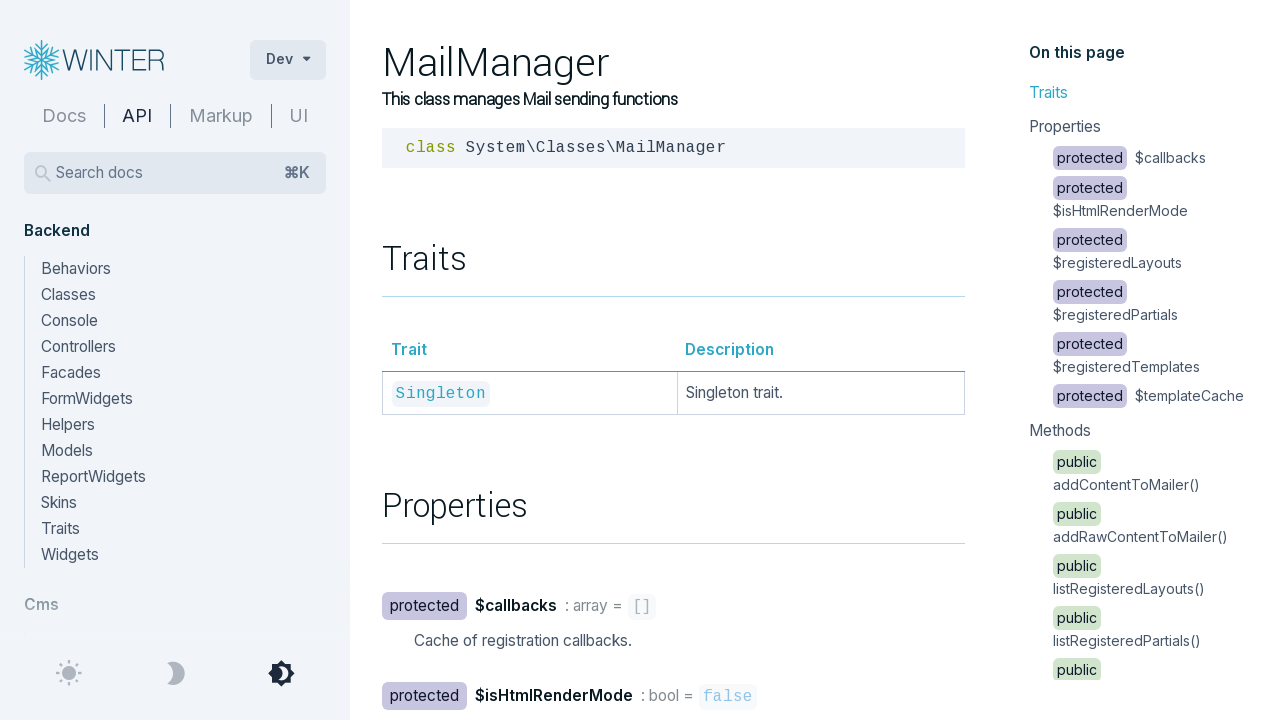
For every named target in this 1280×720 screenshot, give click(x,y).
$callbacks (1129, 157)
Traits (1048, 92)
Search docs (183, 173)
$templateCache (1148, 395)
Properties (1065, 126)
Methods (1060, 430)
